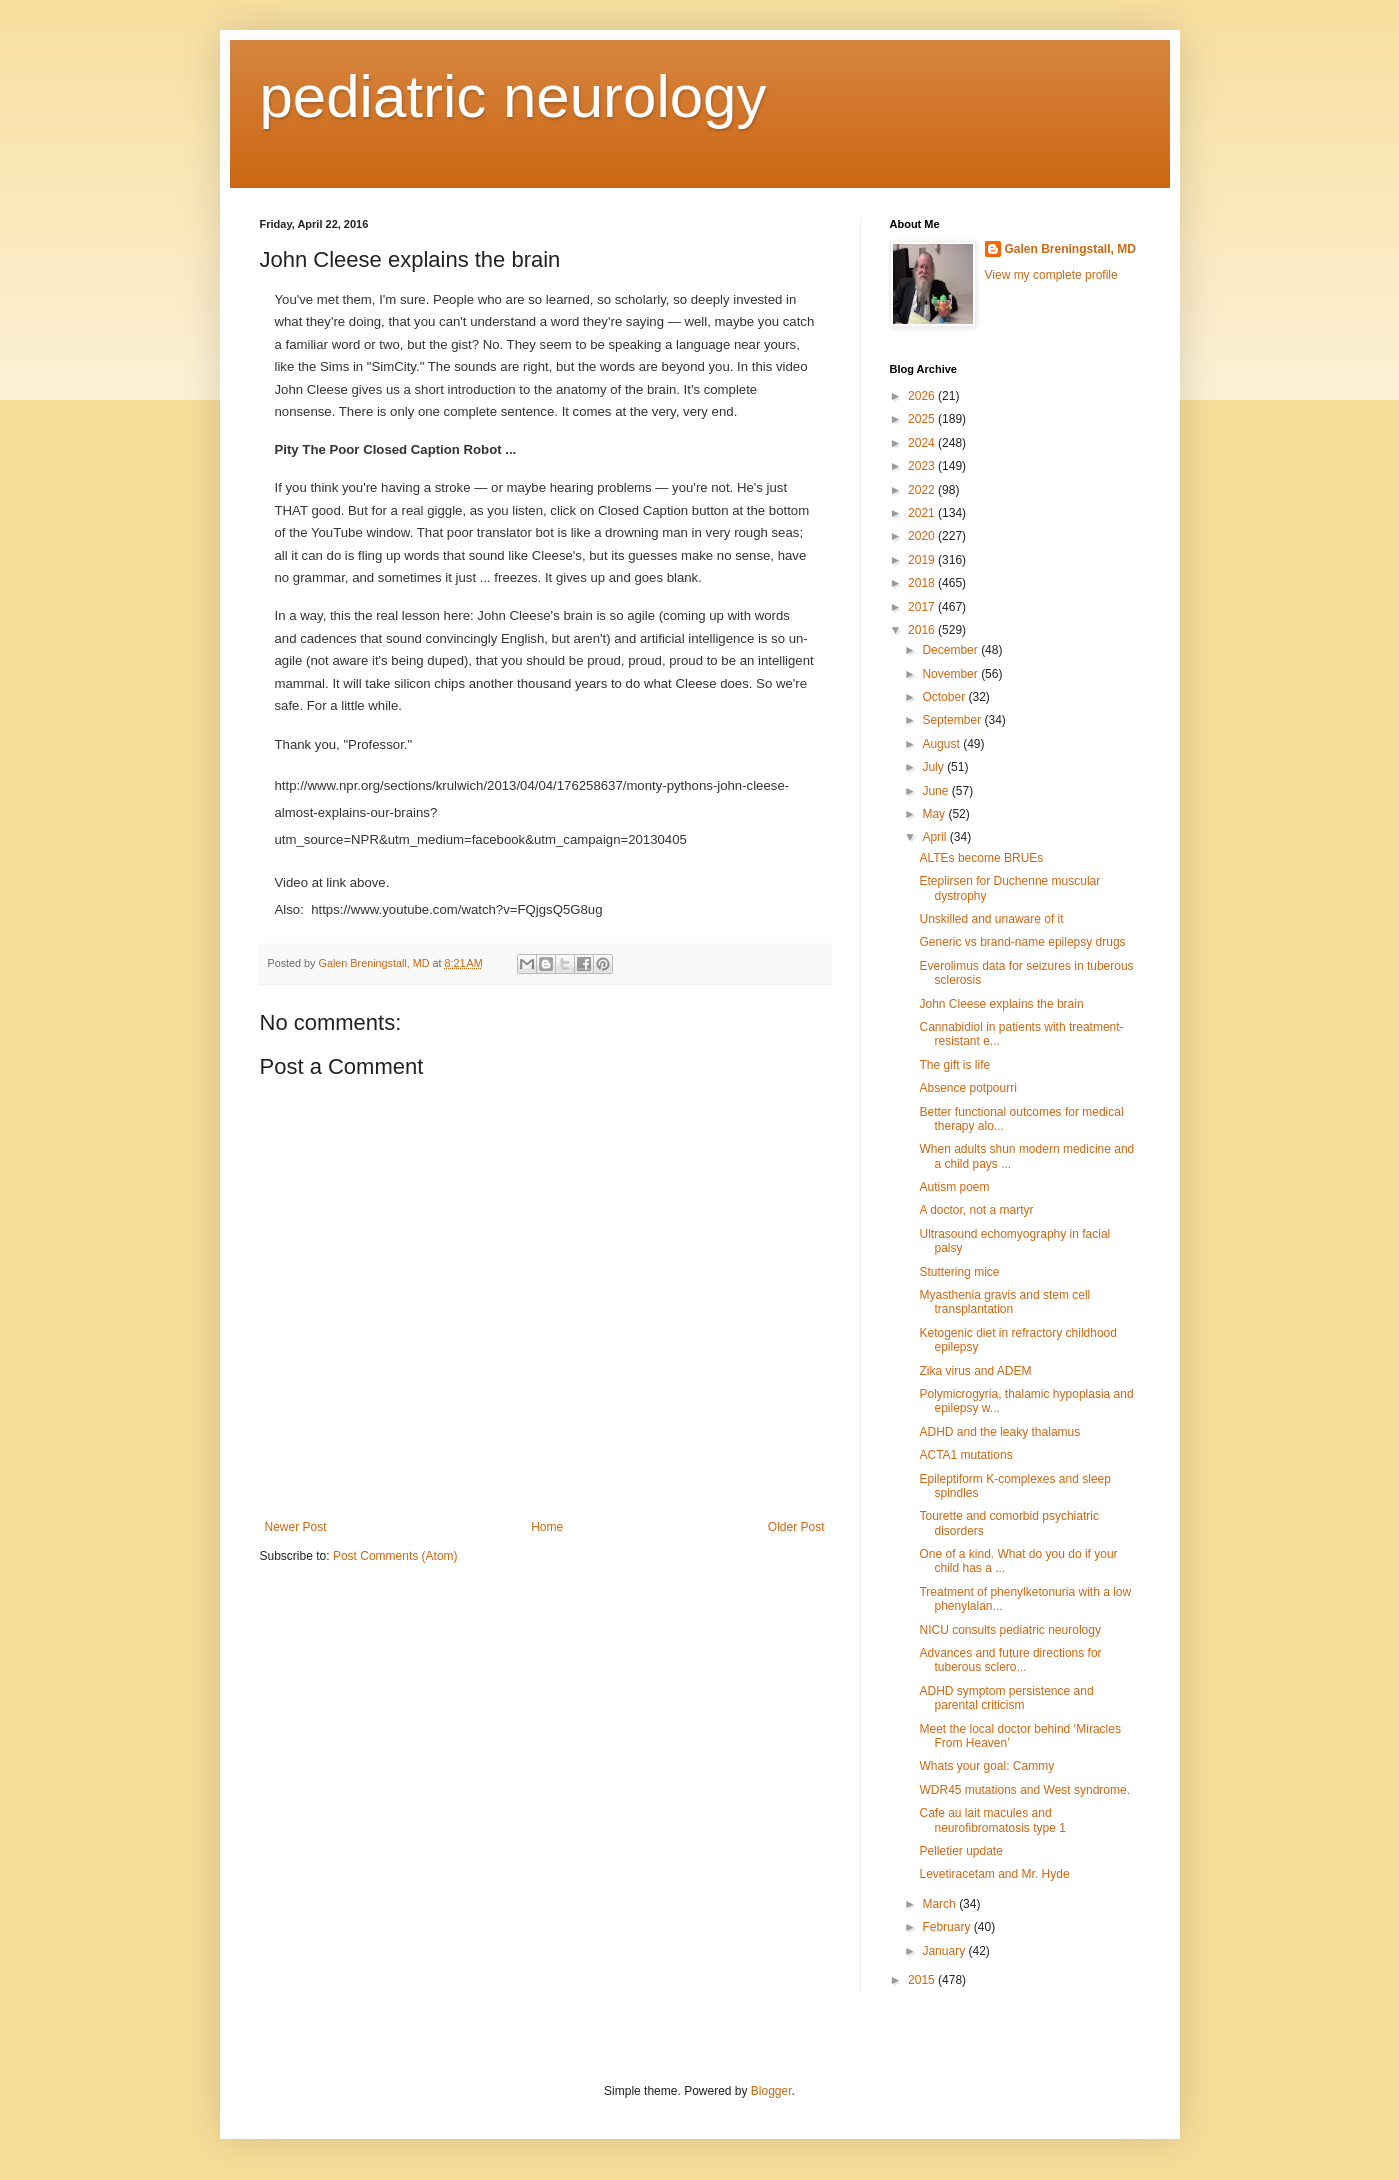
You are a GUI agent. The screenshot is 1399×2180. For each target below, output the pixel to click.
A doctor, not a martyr (976, 1210)
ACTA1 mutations (965, 1455)
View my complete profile (1051, 275)
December (951, 650)
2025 (923, 419)
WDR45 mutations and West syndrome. (1024, 1790)
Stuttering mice (959, 1272)
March (940, 1904)
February (947, 1927)
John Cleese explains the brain (1001, 1004)
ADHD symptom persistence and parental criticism (1006, 1698)
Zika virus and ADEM (975, 1371)
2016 (923, 630)
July (934, 767)
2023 (923, 466)
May (935, 814)
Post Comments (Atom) (395, 1556)
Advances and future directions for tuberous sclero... (1010, 1660)
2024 (923, 443)
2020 (923, 536)
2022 (923, 490)
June (936, 791)
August (942, 744)
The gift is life (954, 1065)
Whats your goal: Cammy (986, 1766)
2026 (923, 396)
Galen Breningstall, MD (1070, 249)
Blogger (771, 2091)
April (935, 837)
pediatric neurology (513, 96)
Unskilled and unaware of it (991, 919)
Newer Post (296, 1527)
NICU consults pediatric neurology (1009, 1630)
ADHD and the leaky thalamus (999, 1432)
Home (547, 1527)
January (945, 1951)
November (951, 674)
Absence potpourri (967, 1088)
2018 (923, 583)
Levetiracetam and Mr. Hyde (994, 1874)
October (945, 697)
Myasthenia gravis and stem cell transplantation (1004, 1302)
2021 (923, 513)
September (953, 720)
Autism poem (954, 1187)
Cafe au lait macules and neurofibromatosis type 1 (992, 1820)
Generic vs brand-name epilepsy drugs (1022, 942)
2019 (923, 560)
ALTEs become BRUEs (981, 858)
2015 (923, 1980)
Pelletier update (960, 1851)
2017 (923, 607)
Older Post (796, 1527)
